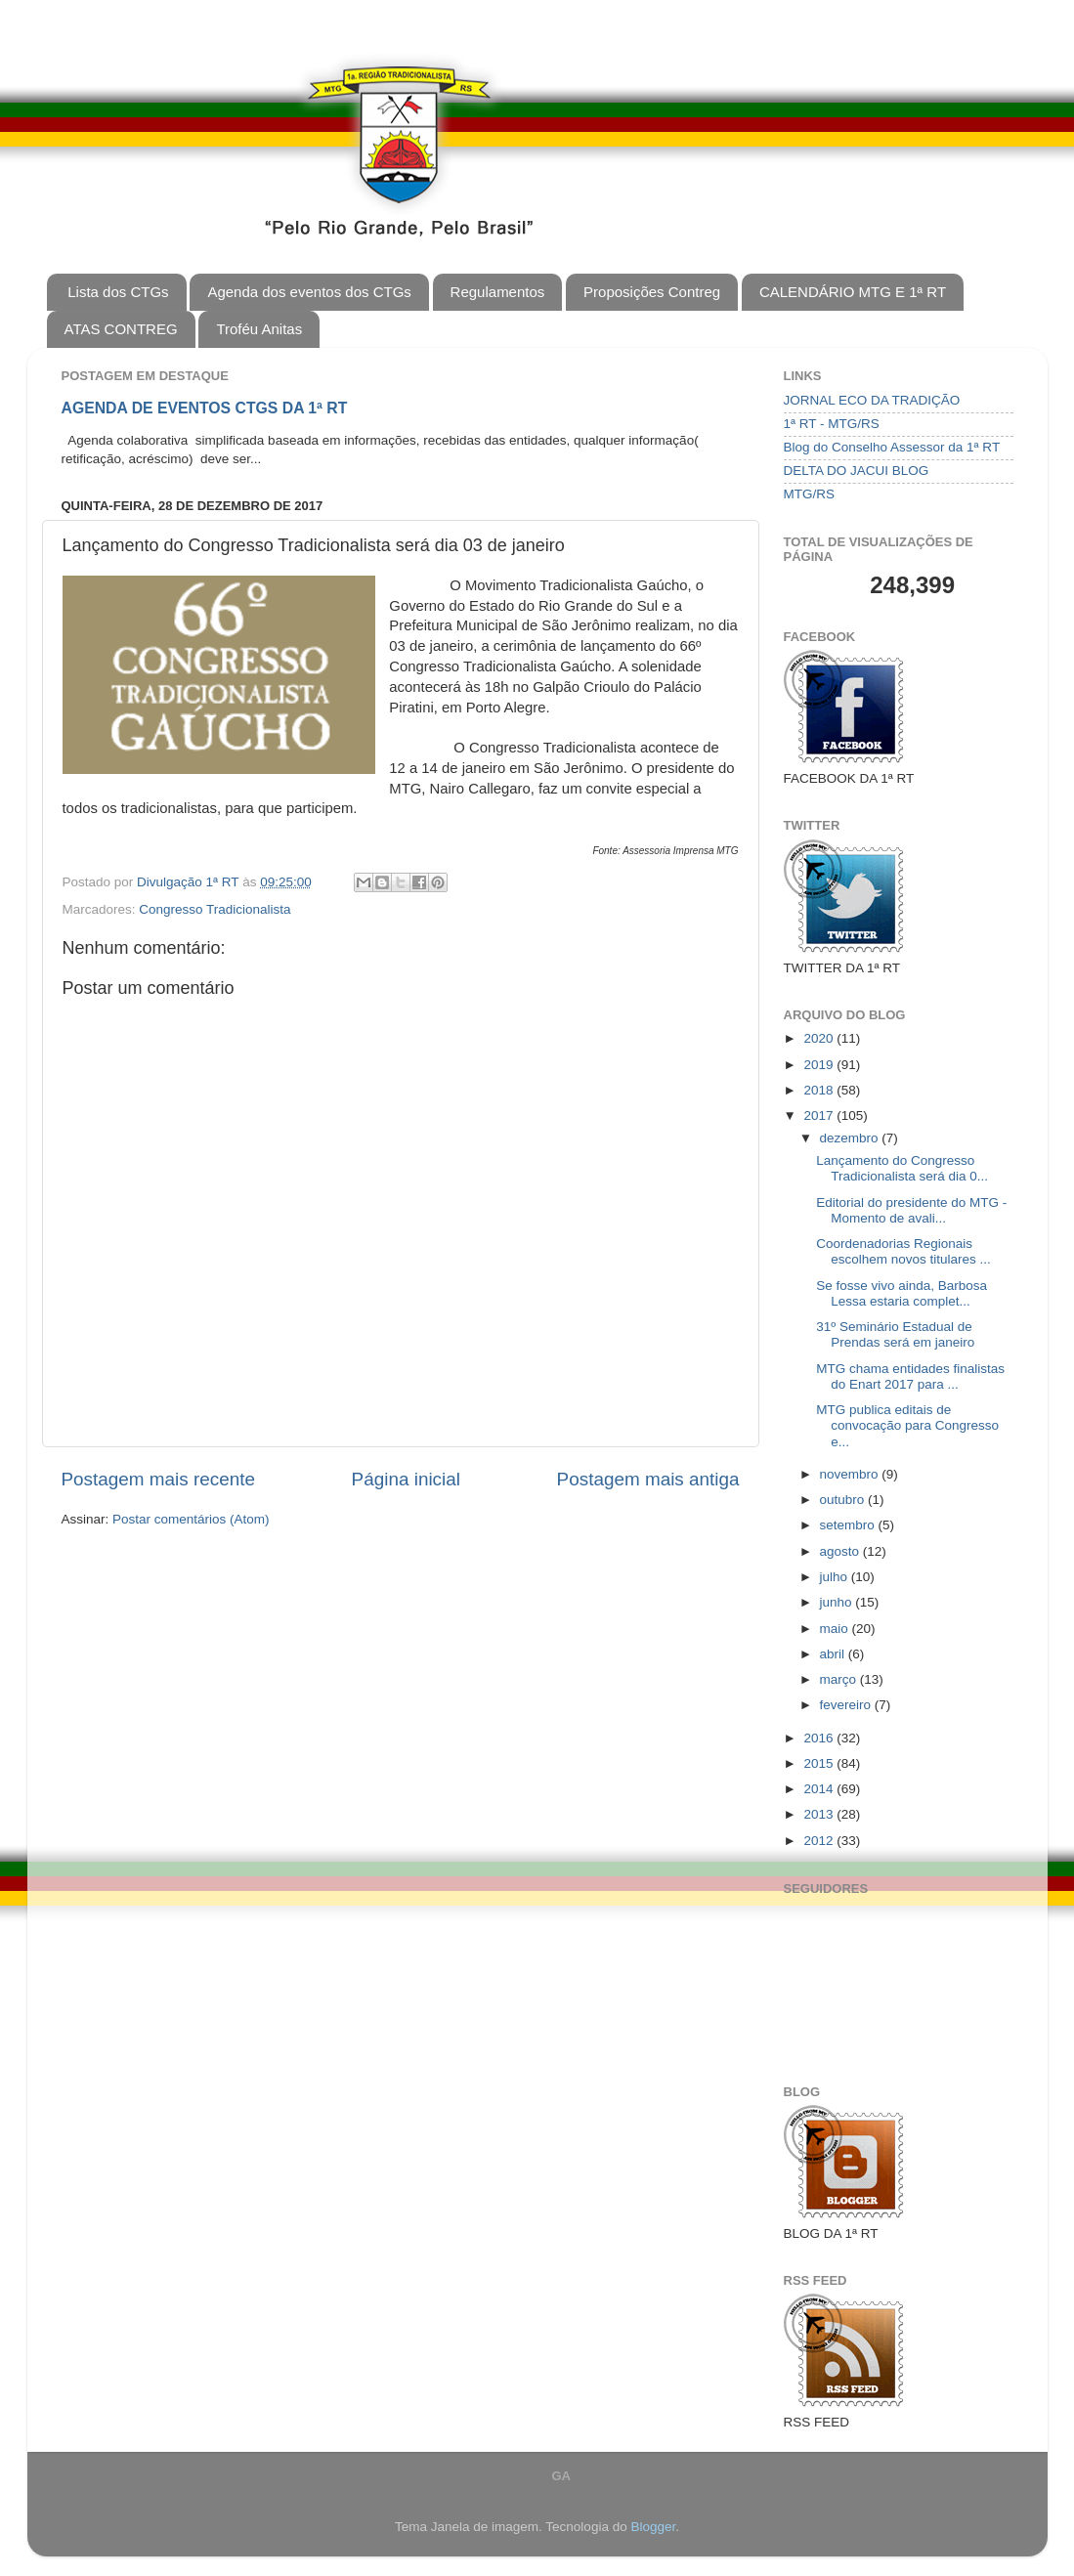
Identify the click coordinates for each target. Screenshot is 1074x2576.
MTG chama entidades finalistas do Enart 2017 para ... (910, 1376)
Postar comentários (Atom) (191, 1519)
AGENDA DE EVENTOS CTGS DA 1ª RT (205, 408)
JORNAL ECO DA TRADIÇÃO (872, 400)
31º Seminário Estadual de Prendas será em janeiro (895, 1334)
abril (834, 1654)
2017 (820, 1115)
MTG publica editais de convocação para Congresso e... (907, 1425)
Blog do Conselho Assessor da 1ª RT (892, 447)
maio (836, 1628)
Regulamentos (498, 291)
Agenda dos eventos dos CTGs (308, 291)
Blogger (652, 2526)
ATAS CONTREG (121, 329)
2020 (820, 1038)
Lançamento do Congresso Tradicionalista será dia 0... (902, 1168)
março (840, 1679)
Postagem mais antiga (648, 1479)
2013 (820, 1814)
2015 (820, 1763)
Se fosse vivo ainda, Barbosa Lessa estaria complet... (901, 1293)
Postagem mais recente (158, 1479)
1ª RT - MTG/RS (832, 423)
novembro (851, 1474)
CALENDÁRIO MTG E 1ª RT (852, 291)
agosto (841, 1551)
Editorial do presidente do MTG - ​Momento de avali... (913, 1210)
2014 (820, 1789)
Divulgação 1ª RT (189, 882)
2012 (820, 1840)
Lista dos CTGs (117, 291)
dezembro (851, 1138)
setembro (849, 1525)
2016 (820, 1738)
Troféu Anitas (259, 329)
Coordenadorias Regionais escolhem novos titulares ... (903, 1251)
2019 (820, 1064)
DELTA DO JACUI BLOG (856, 470)
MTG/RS (810, 494)
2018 (820, 1090)
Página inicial (406, 1479)
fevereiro (847, 1704)
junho (838, 1602)
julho (835, 1576)
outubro (844, 1499)
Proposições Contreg (651, 291)
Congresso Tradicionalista (214, 909)
